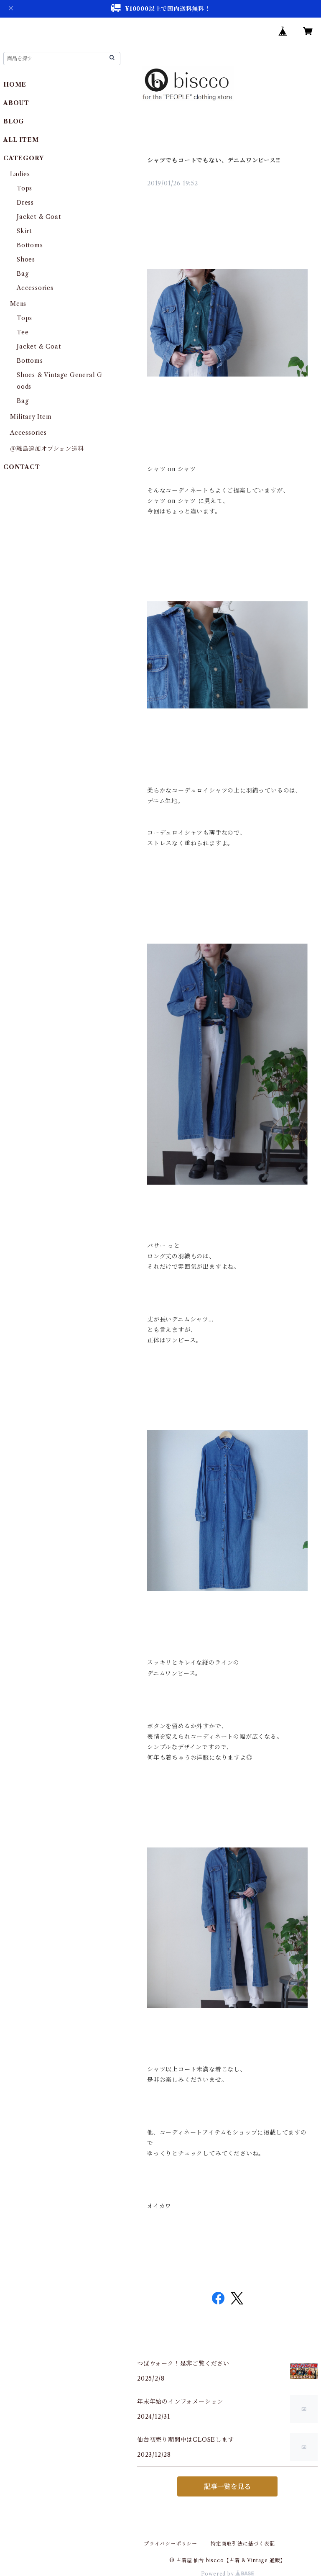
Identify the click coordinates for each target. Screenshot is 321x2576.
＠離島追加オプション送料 (47, 448)
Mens (18, 304)
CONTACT (21, 467)
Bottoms (30, 245)
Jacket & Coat (39, 217)
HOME (14, 84)
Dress (25, 202)
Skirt (24, 231)
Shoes (26, 259)
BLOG (13, 121)
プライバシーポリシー (170, 2543)
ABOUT (16, 103)
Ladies (23, 174)
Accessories (35, 288)
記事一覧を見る (227, 2486)
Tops (24, 188)
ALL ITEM (20, 140)
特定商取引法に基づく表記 (243, 2543)
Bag (22, 273)
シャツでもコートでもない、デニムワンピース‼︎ (213, 160)
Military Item (30, 417)
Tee (22, 332)
